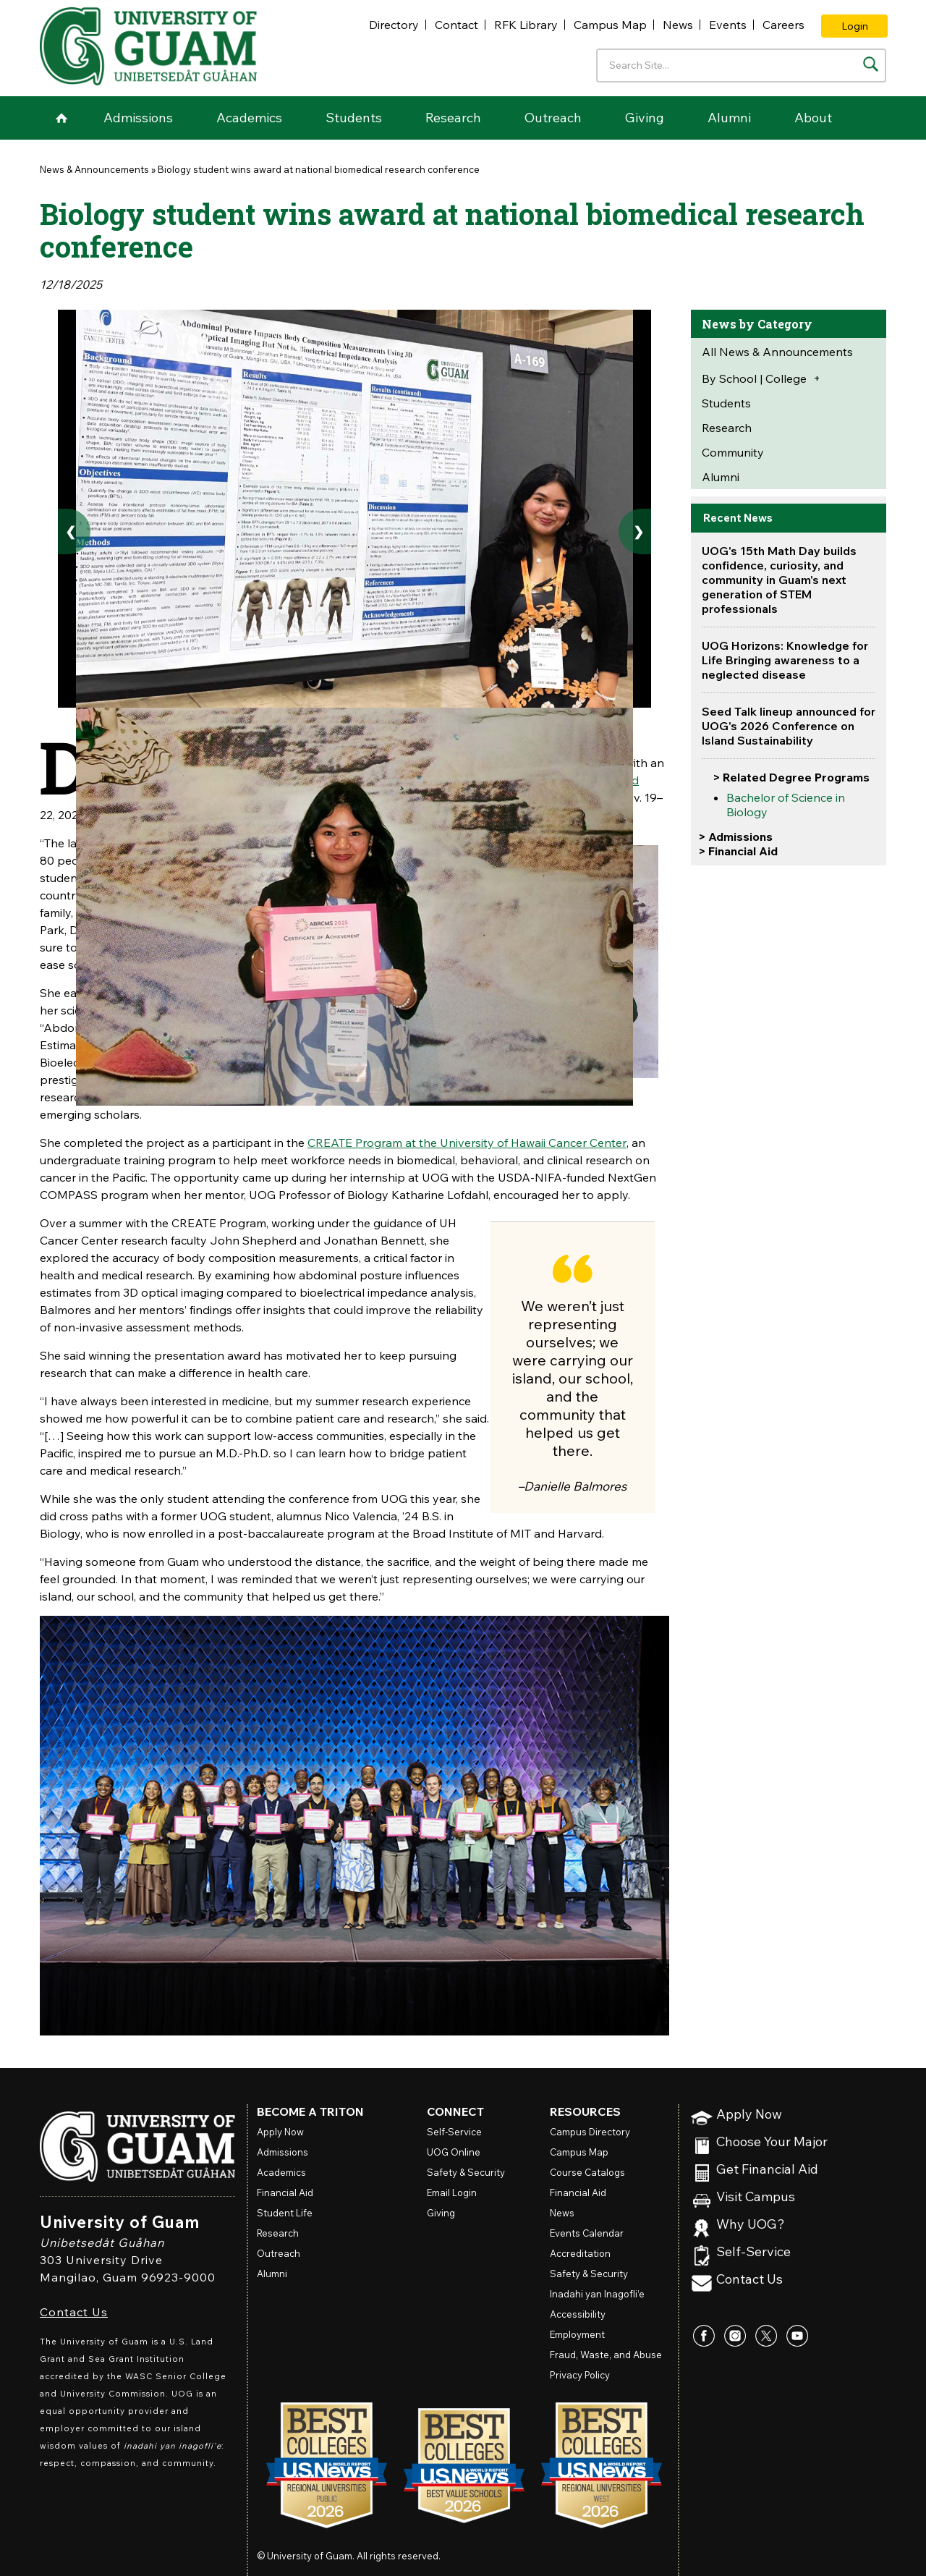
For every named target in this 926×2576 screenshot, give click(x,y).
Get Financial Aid (767, 2169)
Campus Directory (590, 2132)
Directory (394, 24)
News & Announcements (94, 169)
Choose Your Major (772, 2142)
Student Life (285, 2213)
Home (61, 118)
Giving (644, 117)
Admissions (138, 117)
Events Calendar (587, 2233)
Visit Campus (755, 2197)
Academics (249, 117)
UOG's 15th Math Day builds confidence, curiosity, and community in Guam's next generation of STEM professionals (779, 579)
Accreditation (580, 2253)
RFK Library (526, 24)
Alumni (729, 117)
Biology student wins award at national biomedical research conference (319, 169)
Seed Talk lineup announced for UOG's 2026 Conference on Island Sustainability (788, 725)
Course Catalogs (587, 2172)
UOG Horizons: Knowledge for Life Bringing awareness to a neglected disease (785, 660)
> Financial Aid (738, 851)
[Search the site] (870, 64)
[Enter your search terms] (741, 65)
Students (354, 117)
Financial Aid (285, 2192)
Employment (577, 2334)
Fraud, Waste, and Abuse (606, 2354)
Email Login (452, 2192)
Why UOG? (750, 2224)
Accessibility (578, 2314)
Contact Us (74, 2312)
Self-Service (753, 2252)
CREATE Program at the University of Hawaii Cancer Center (466, 1142)
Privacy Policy (580, 2375)
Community (733, 452)
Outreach (553, 117)
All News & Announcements (777, 351)
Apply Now (749, 2114)
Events (728, 24)
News (678, 24)
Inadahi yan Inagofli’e (597, 2294)
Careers (783, 24)
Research (453, 117)
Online (453, 2152)
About (813, 117)
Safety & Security (466, 2172)
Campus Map (610, 24)
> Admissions (735, 836)
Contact (456, 24)
